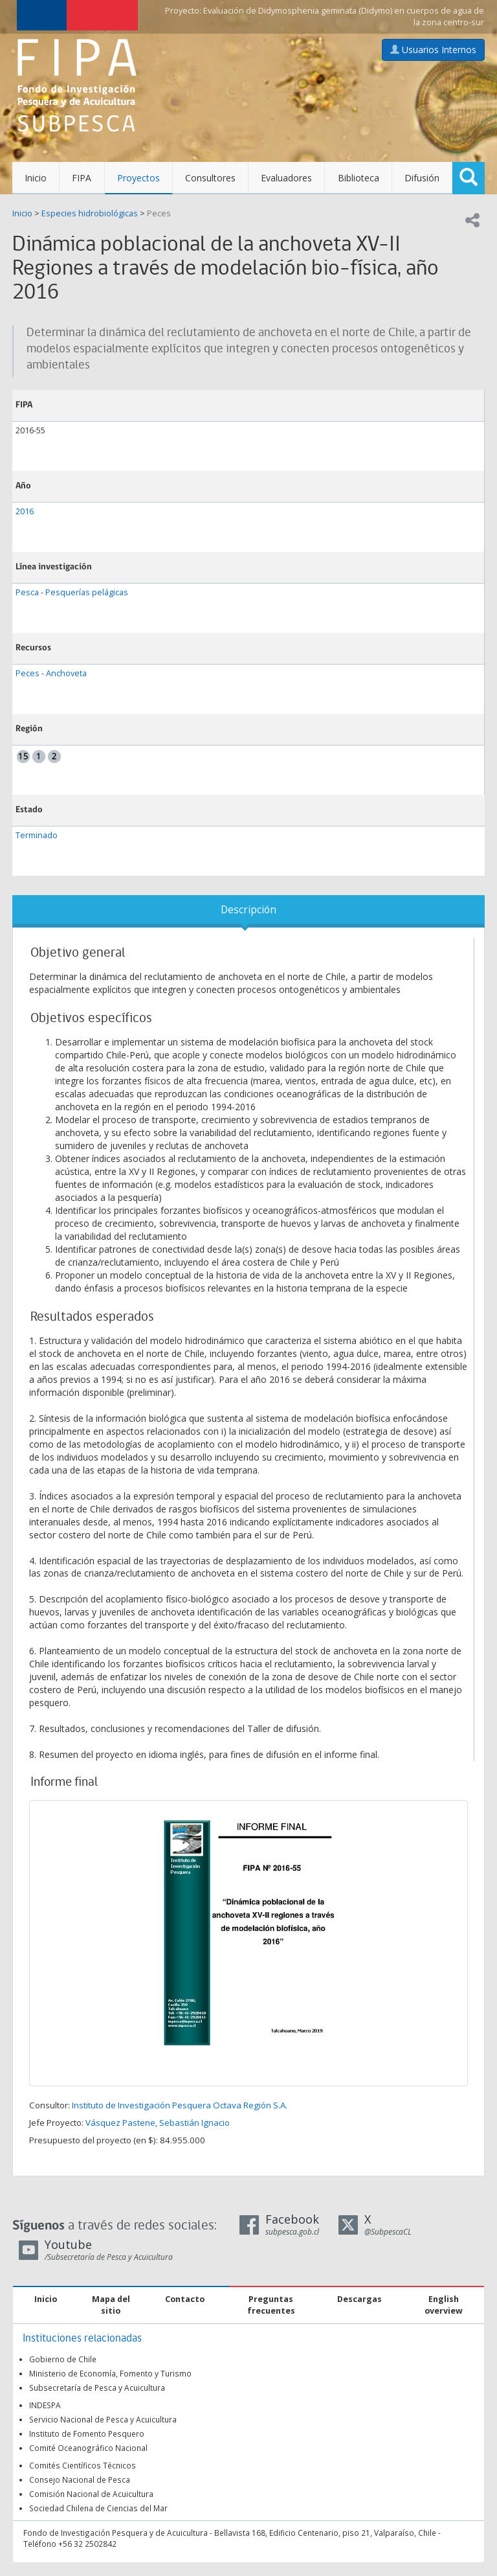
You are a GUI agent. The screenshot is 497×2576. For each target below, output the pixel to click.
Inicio (36, 178)
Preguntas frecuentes (271, 2305)
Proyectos (138, 178)
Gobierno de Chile (62, 2359)
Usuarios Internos (433, 49)
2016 (25, 511)
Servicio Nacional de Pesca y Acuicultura (103, 2419)
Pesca (27, 592)
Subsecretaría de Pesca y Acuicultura (97, 2387)
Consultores (210, 178)
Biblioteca (358, 178)
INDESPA (45, 2405)
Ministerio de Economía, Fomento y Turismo (110, 2373)
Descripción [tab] (248, 910)
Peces (159, 213)
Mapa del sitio (111, 2305)
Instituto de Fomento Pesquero (86, 2433)
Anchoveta (66, 673)
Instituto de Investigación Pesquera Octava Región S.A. (179, 2105)
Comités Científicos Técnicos (82, 2465)
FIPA (81, 178)
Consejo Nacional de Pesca (79, 2479)
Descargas (359, 2299)
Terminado (37, 835)
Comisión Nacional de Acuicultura (91, 2494)
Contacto (184, 2299)
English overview (444, 2305)
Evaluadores (286, 178)
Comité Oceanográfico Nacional (88, 2448)
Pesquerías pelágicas (86, 592)
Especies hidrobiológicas (89, 213)
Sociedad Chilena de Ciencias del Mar (98, 2508)
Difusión (421, 178)
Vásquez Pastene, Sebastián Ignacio (157, 2122)
